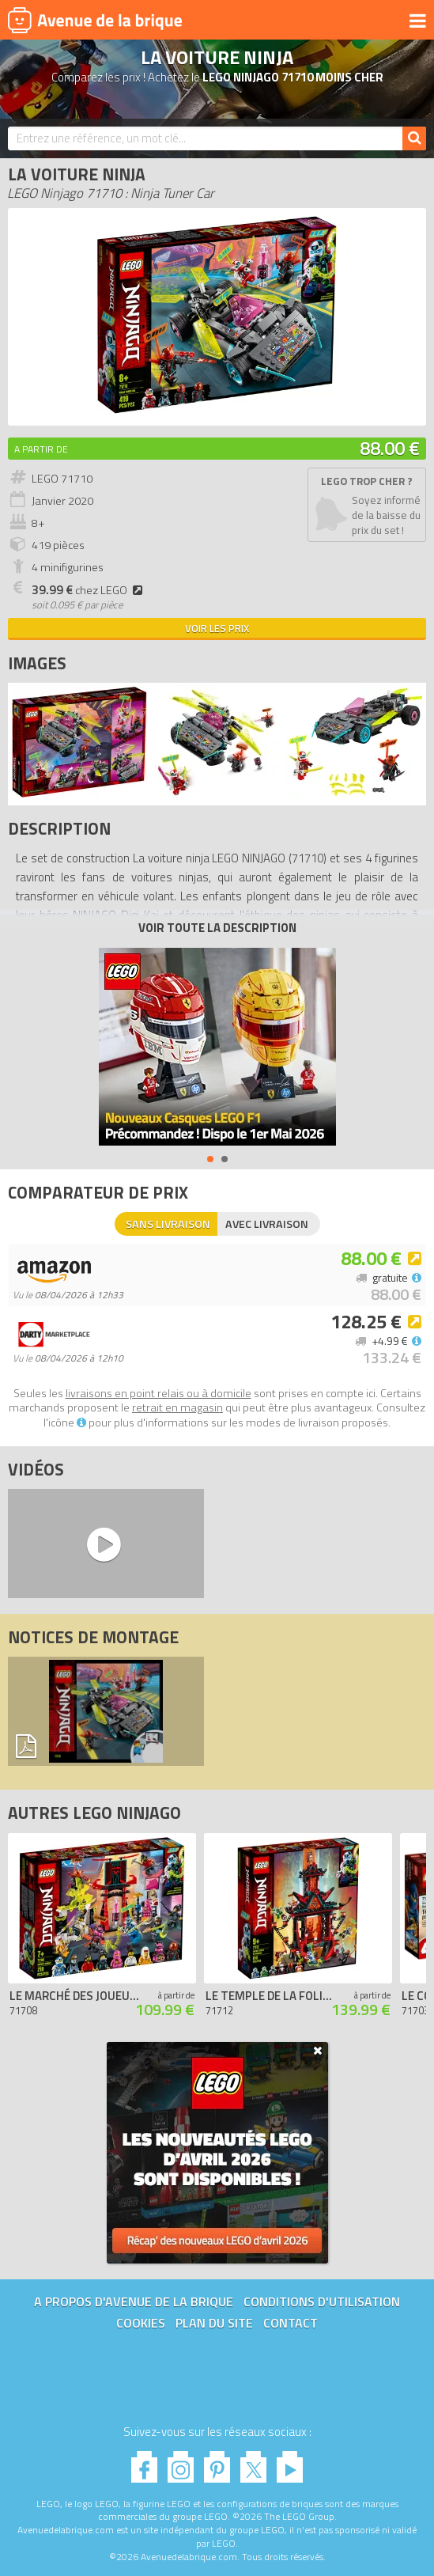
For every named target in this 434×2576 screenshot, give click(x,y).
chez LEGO (89, 590)
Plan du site (214, 2322)
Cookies (140, 2322)
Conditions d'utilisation (321, 2301)
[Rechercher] (414, 138)
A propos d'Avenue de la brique (133, 2301)
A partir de (41, 448)
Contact (290, 2322)
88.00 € (390, 448)
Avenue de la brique (95, 20)
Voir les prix (217, 628)
